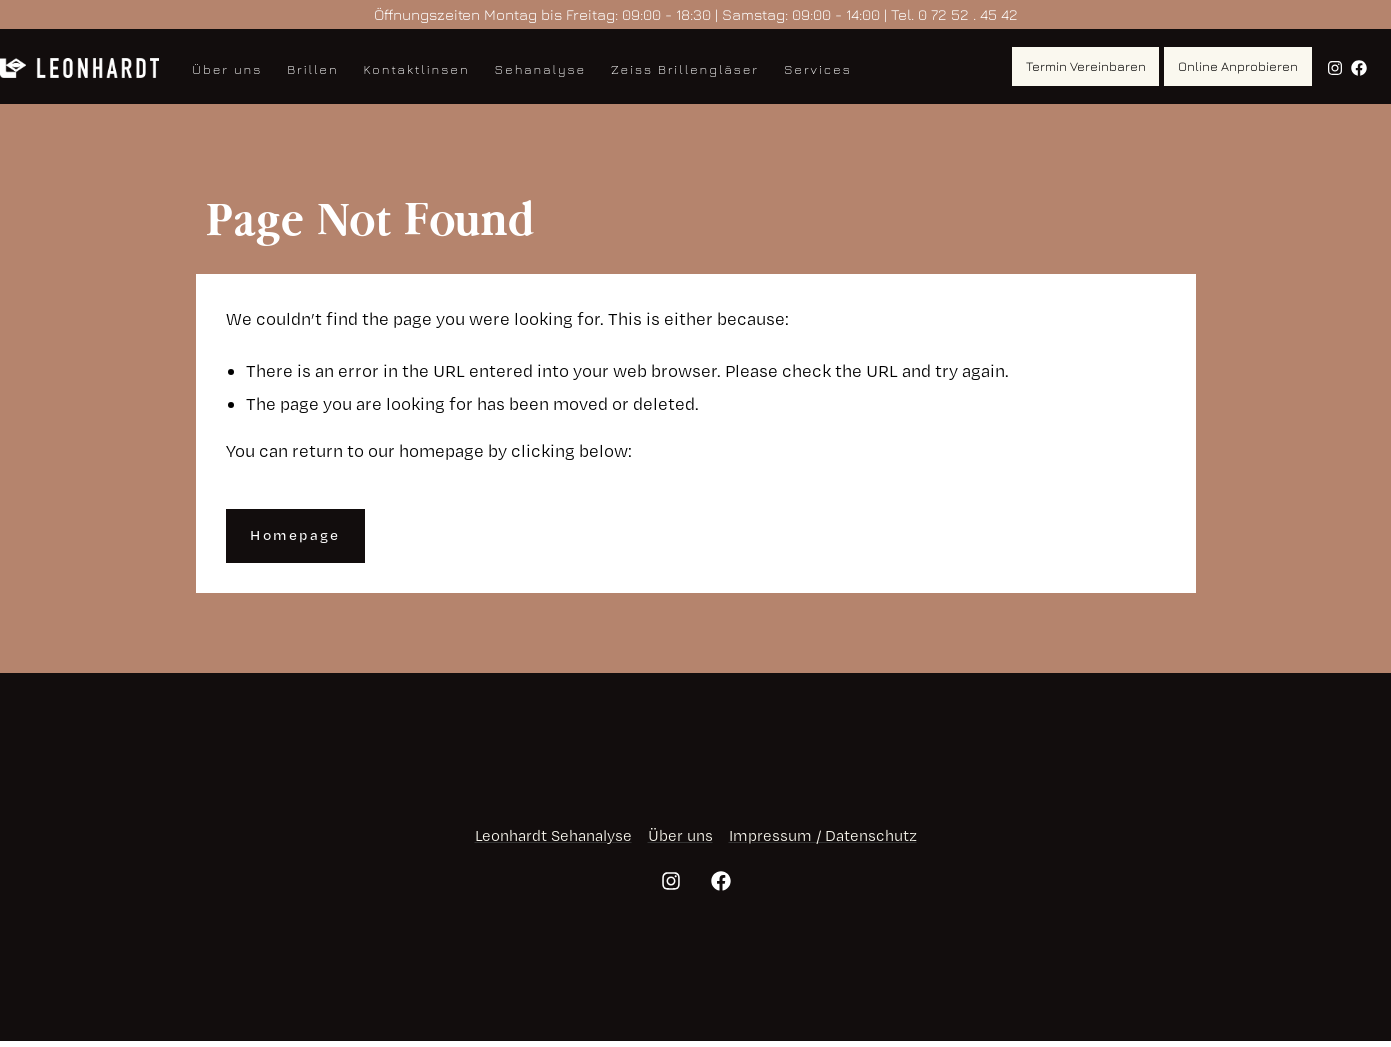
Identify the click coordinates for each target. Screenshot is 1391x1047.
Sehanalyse (541, 69)
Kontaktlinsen (417, 69)
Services (818, 69)
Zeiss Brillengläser (685, 69)
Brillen (312, 69)
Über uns (227, 69)
